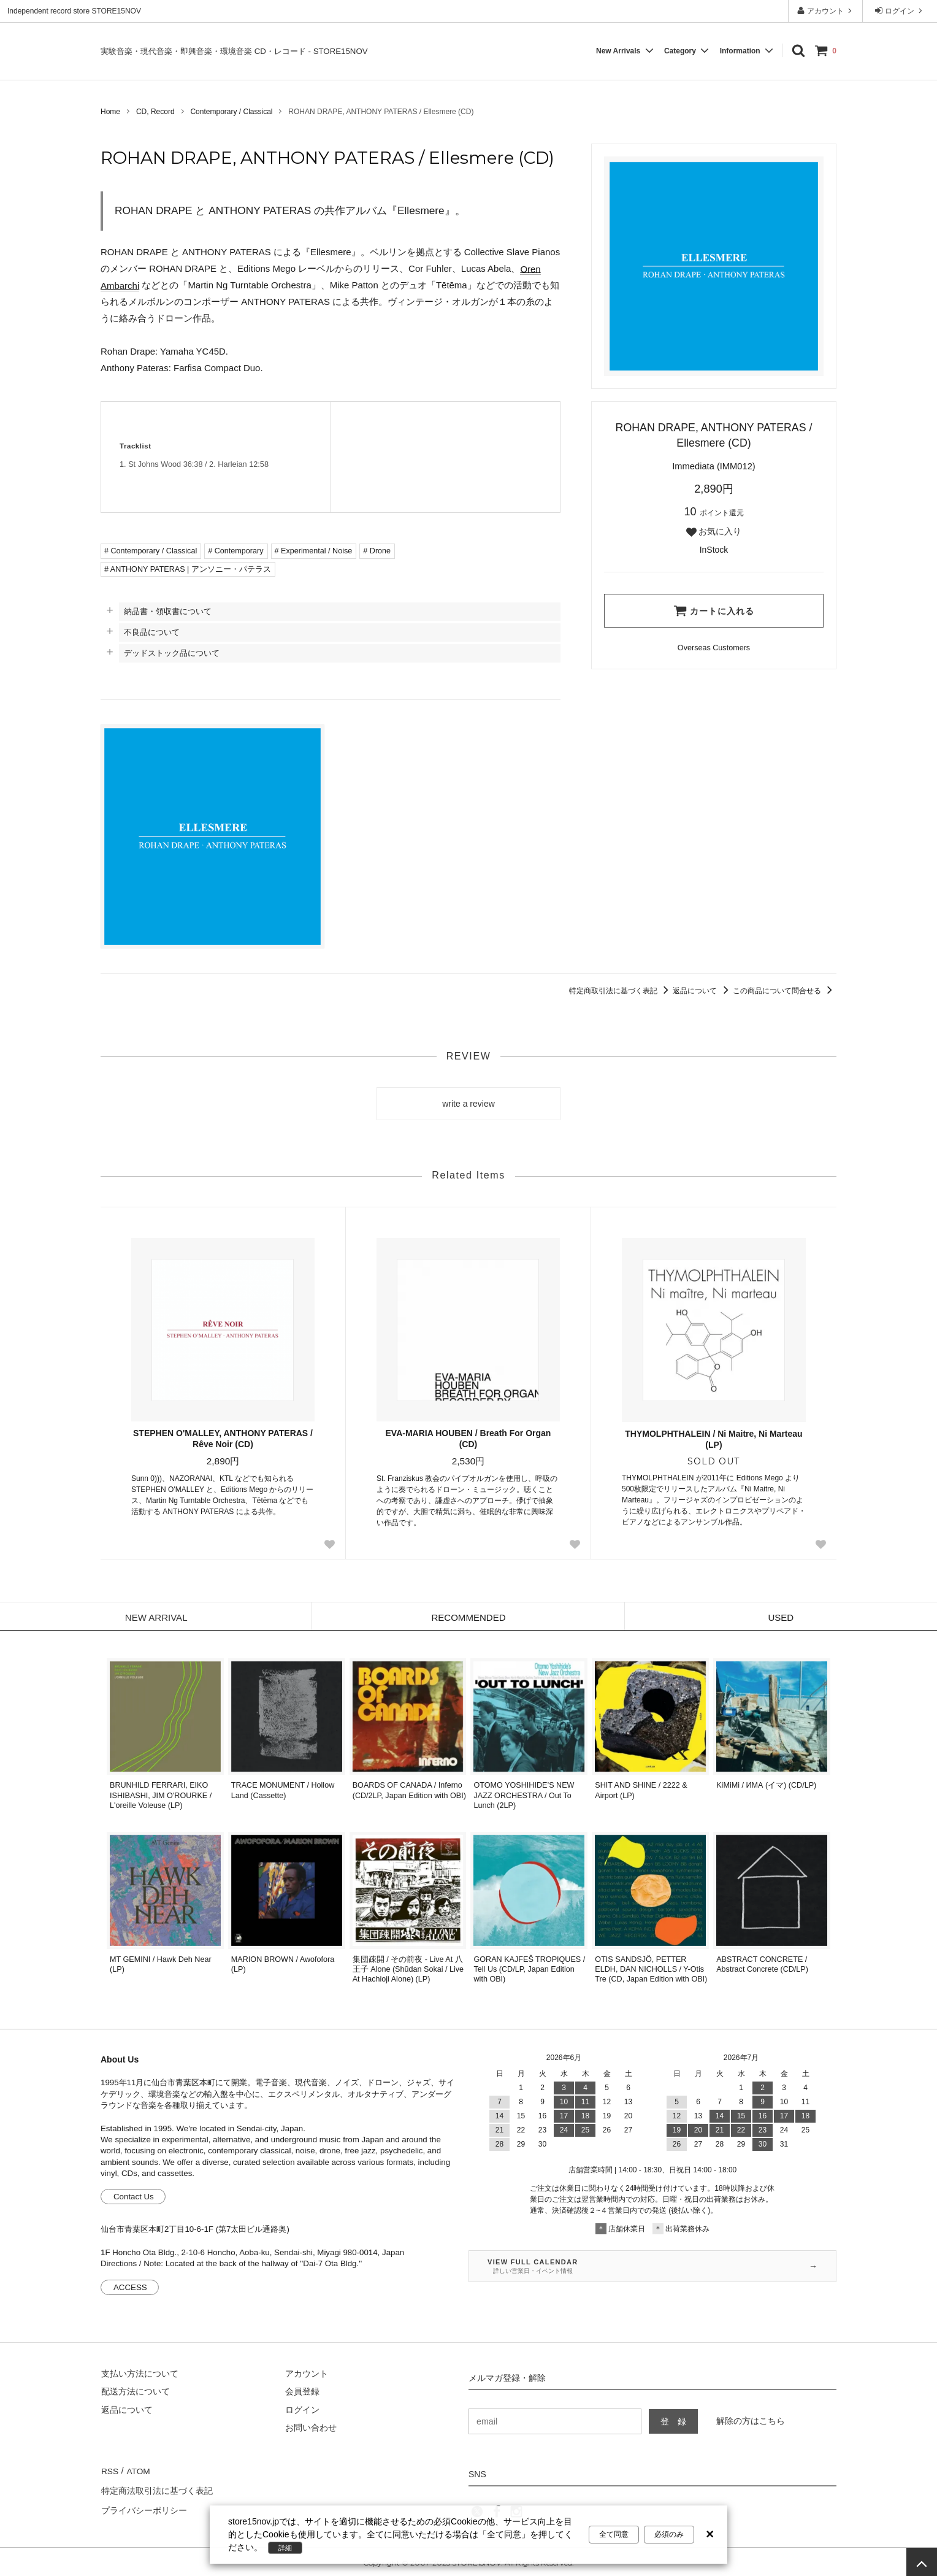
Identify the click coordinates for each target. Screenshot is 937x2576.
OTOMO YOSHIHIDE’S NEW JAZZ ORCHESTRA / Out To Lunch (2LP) (524, 1795)
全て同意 (614, 2534)
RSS (109, 2470)
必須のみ (669, 2534)
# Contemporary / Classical (150, 551)
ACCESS (130, 2287)
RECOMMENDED (468, 1617)
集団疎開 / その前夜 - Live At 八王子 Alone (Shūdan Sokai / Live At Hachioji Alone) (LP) (408, 1969)
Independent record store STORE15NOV (74, 11)
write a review (468, 1104)
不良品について (152, 632)
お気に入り (714, 531)
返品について (702, 990)
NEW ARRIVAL (156, 1617)
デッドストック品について (172, 653)
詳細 (286, 2547)
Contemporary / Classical (231, 111)
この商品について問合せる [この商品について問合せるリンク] (784, 990)
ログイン (899, 10)
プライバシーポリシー (143, 2506)
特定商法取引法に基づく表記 (156, 2488)
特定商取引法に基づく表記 (621, 990)
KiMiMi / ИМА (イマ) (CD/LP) (766, 1785)
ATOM (137, 2470)
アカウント (826, 10)
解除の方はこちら (750, 2421)
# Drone (377, 551)
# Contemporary (235, 551)
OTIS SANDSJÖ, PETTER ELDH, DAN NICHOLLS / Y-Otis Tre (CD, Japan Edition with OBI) (651, 1969)
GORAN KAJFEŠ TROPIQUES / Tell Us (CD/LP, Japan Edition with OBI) (530, 1969)
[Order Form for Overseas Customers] (714, 648)
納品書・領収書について (168, 611)
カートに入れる (713, 610)
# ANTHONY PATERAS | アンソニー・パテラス (187, 569)
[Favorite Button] (330, 1544)
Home (110, 111)
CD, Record (155, 111)
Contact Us (133, 2196)
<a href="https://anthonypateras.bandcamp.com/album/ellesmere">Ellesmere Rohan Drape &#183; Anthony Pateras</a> (445, 457)
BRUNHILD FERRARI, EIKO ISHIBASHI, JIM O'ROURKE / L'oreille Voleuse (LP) (161, 1795)
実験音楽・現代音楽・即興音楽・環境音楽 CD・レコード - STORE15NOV (234, 51)
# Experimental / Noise (314, 551)
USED (780, 1617)
